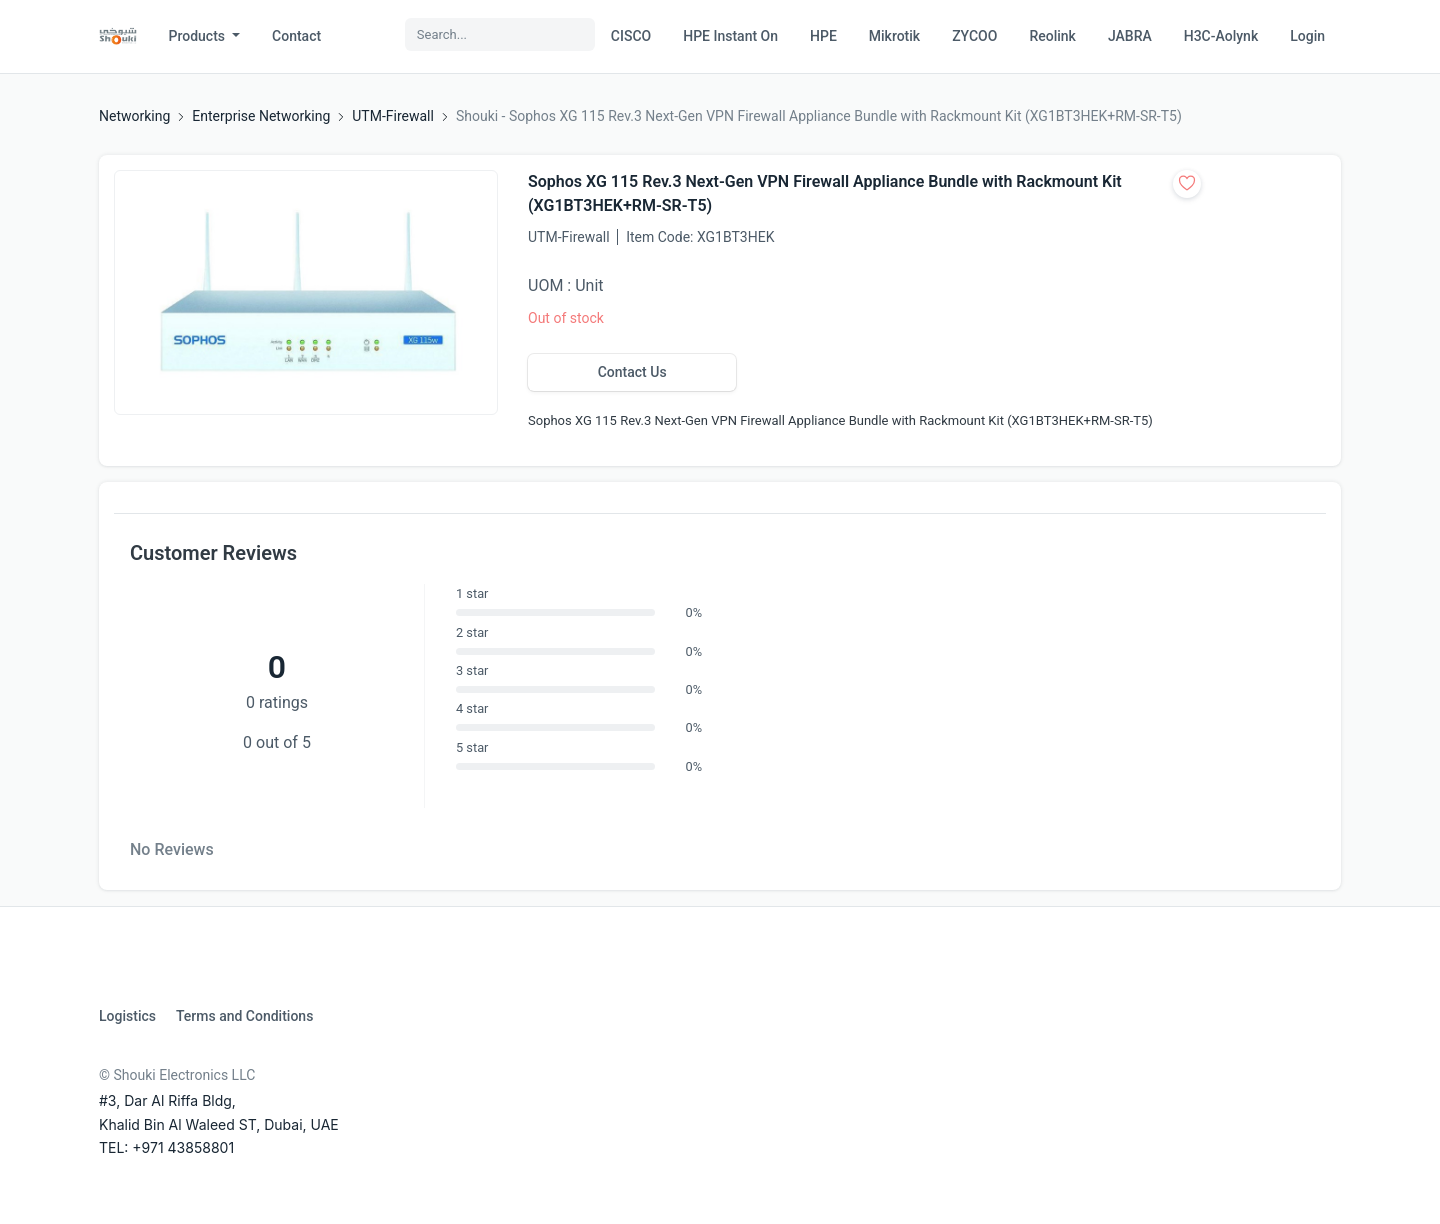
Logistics (127, 1016)
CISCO (631, 36)
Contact (296, 36)
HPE (823, 36)
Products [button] (199, 36)
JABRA (1130, 36)
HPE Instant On (730, 36)
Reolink (1052, 36)
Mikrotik (894, 36)
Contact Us (632, 372)
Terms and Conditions (244, 1016)
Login (1307, 36)
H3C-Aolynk (1221, 36)
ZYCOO (974, 36)
